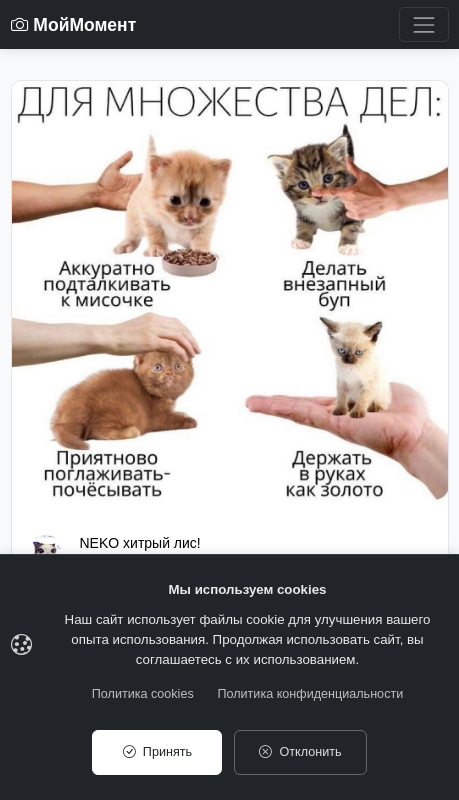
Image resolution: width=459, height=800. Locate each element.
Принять (157, 752)
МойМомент (74, 25)
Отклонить (300, 752)
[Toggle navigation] (423, 24)
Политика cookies (143, 694)
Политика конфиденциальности (310, 694)
